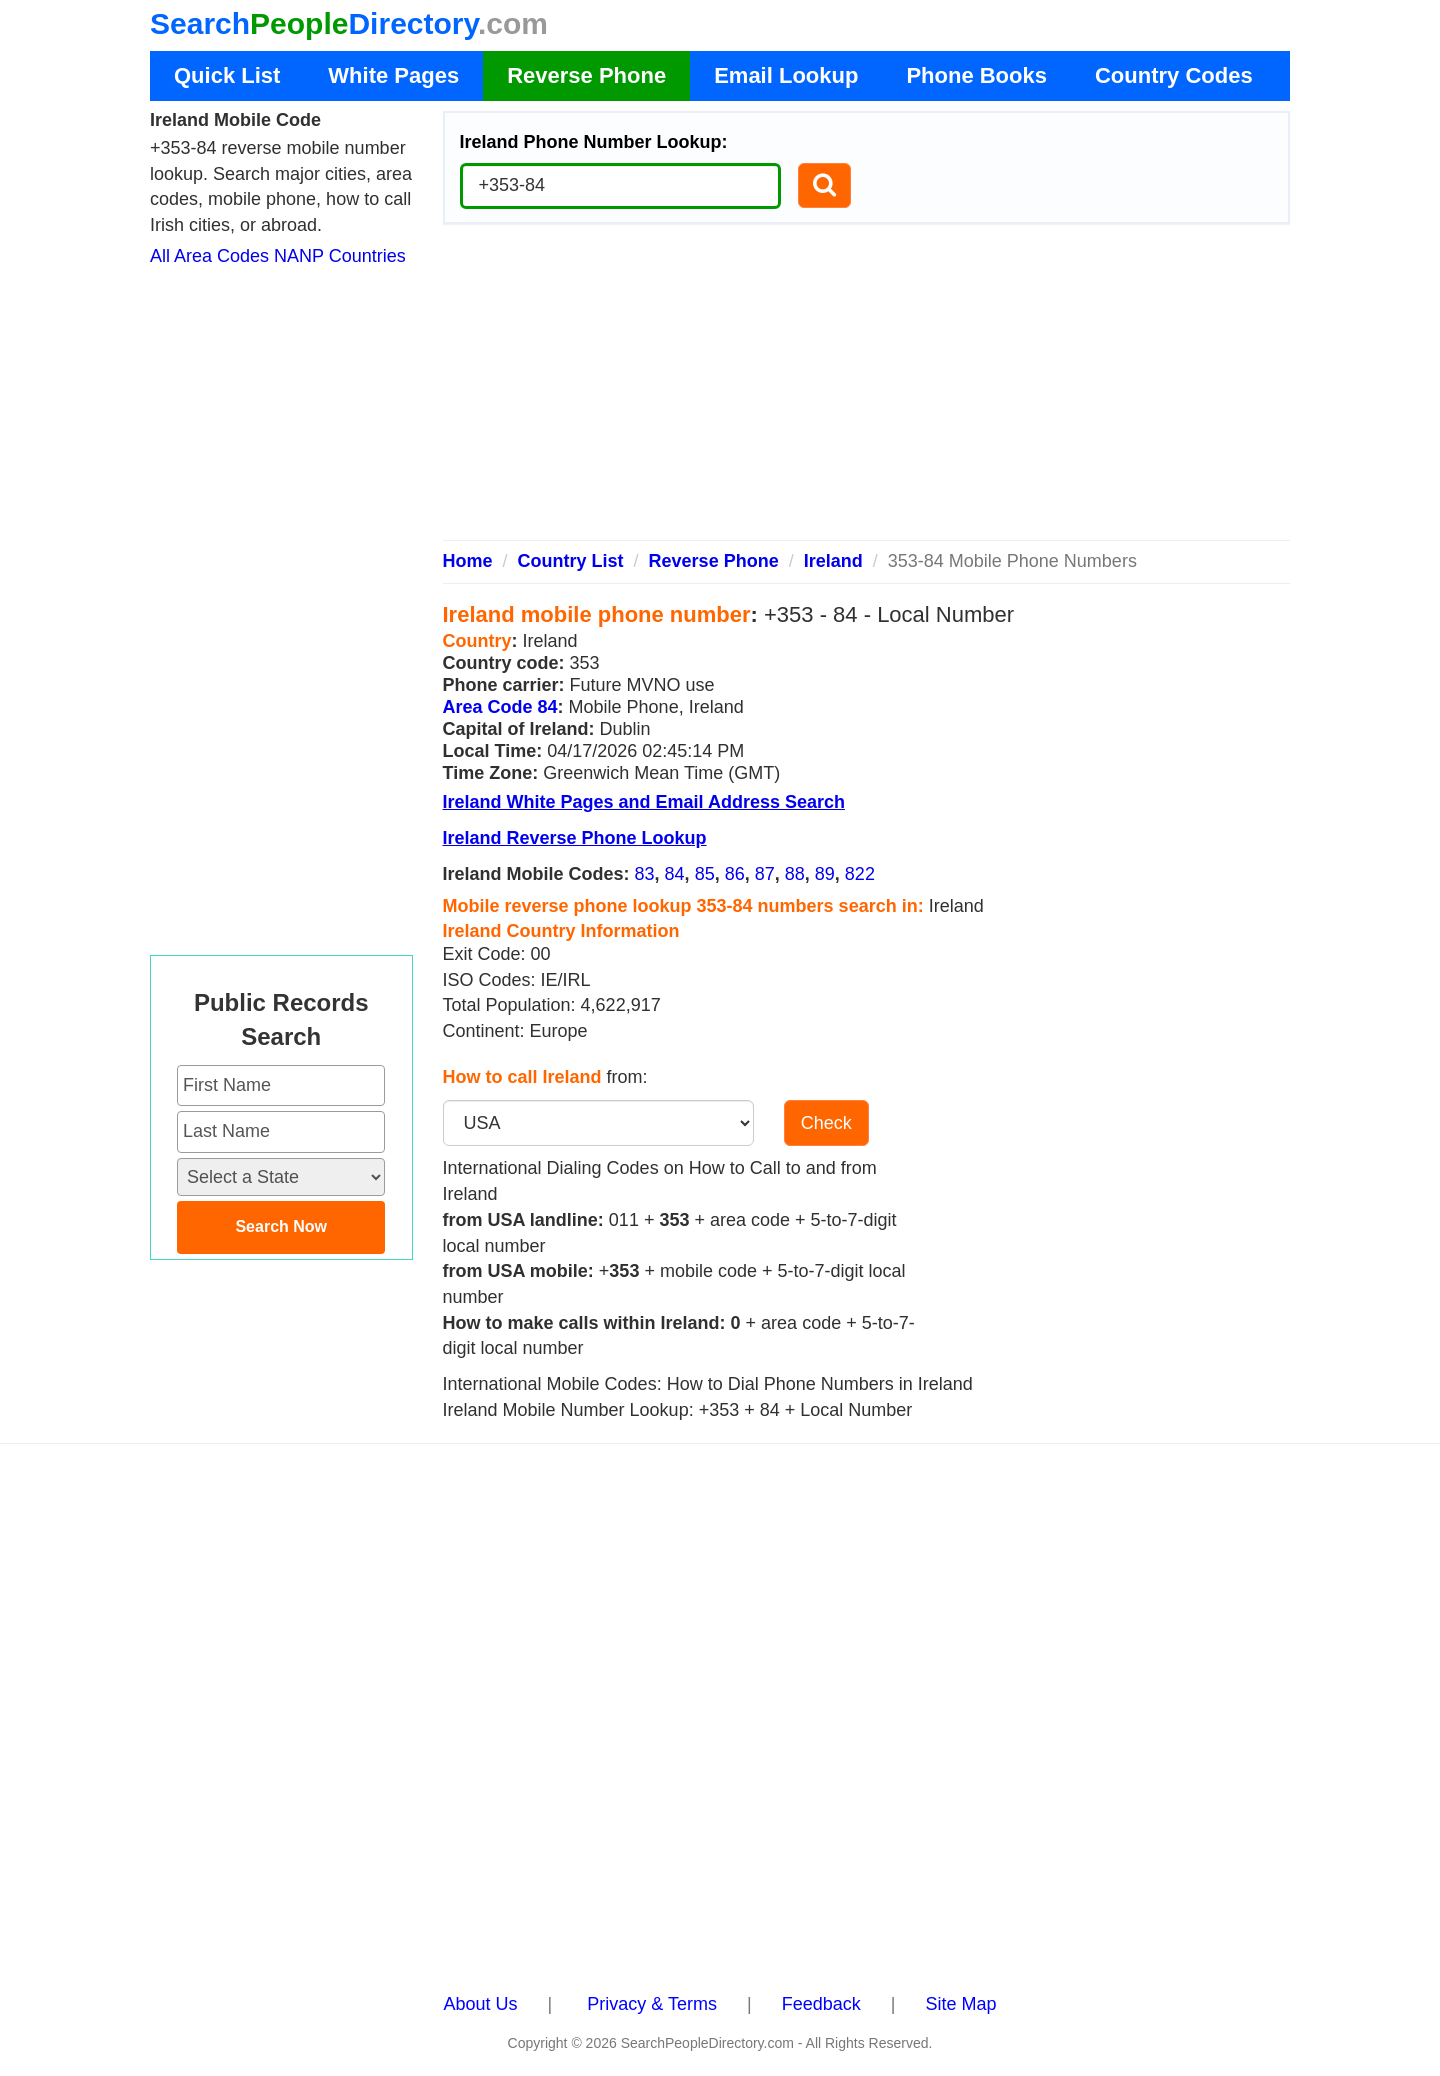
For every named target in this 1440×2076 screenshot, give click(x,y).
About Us (481, 2004)
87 (765, 874)
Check (826, 1123)
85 (705, 874)
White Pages (393, 75)
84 (675, 874)
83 (645, 874)
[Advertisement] (867, 390)
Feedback (821, 2004)
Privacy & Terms (652, 2004)
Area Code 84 (500, 707)
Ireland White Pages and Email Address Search (644, 802)
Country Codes (1174, 75)
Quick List (227, 75)
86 (735, 874)
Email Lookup (786, 75)
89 (825, 874)
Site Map (960, 2004)
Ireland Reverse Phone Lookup (575, 838)
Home (468, 561)
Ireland (833, 561)
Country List (571, 561)
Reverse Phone (586, 75)
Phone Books (976, 75)
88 (795, 874)
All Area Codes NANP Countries (278, 256)
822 (860, 874)
